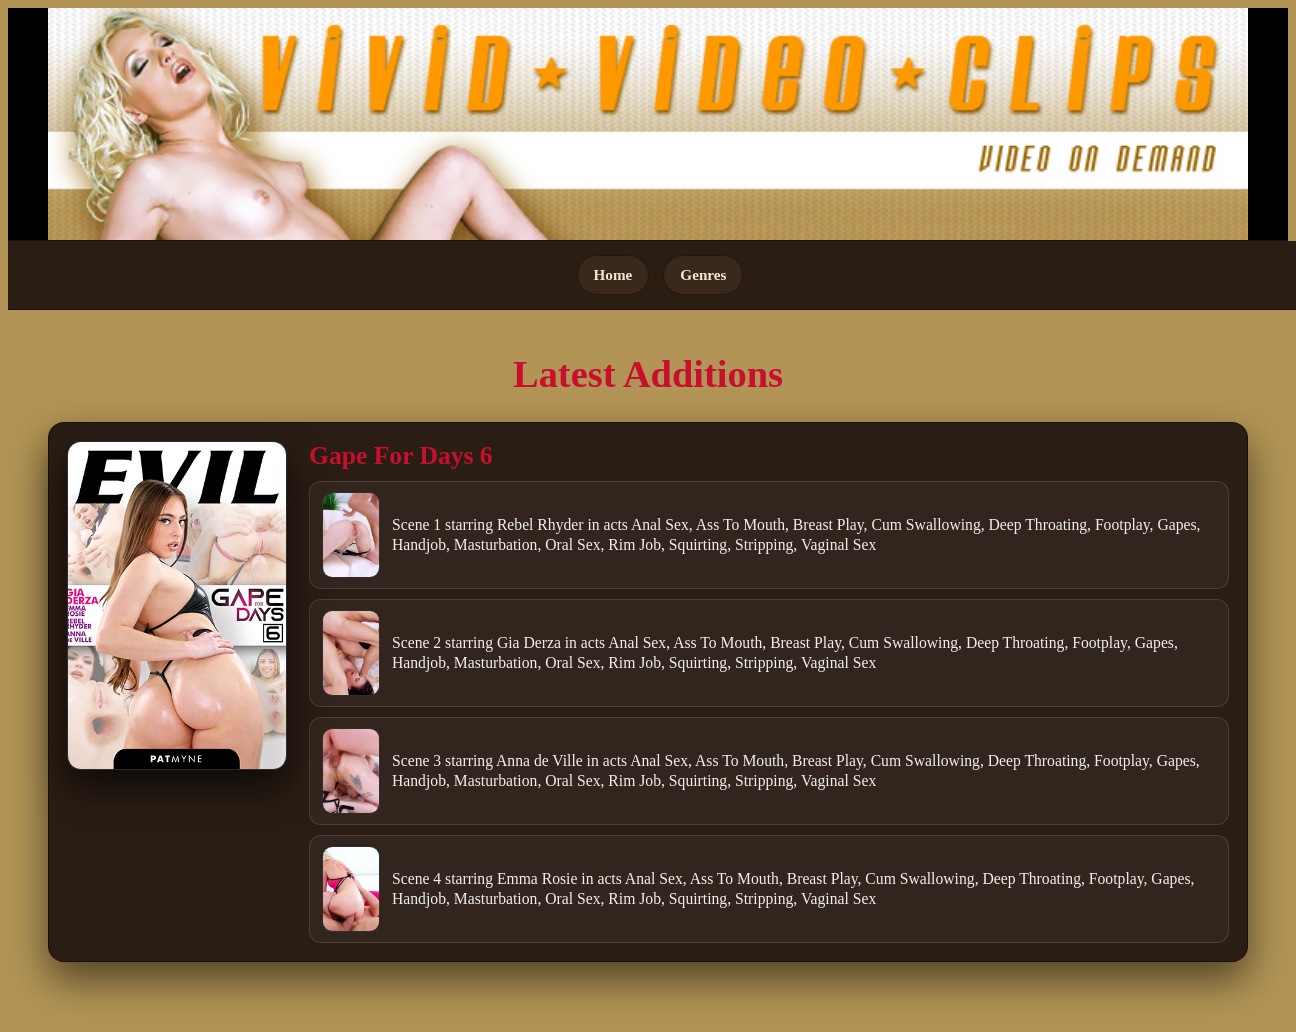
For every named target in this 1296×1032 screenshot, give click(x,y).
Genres (703, 274)
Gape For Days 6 (401, 455)
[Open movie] (177, 605)
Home (613, 274)
